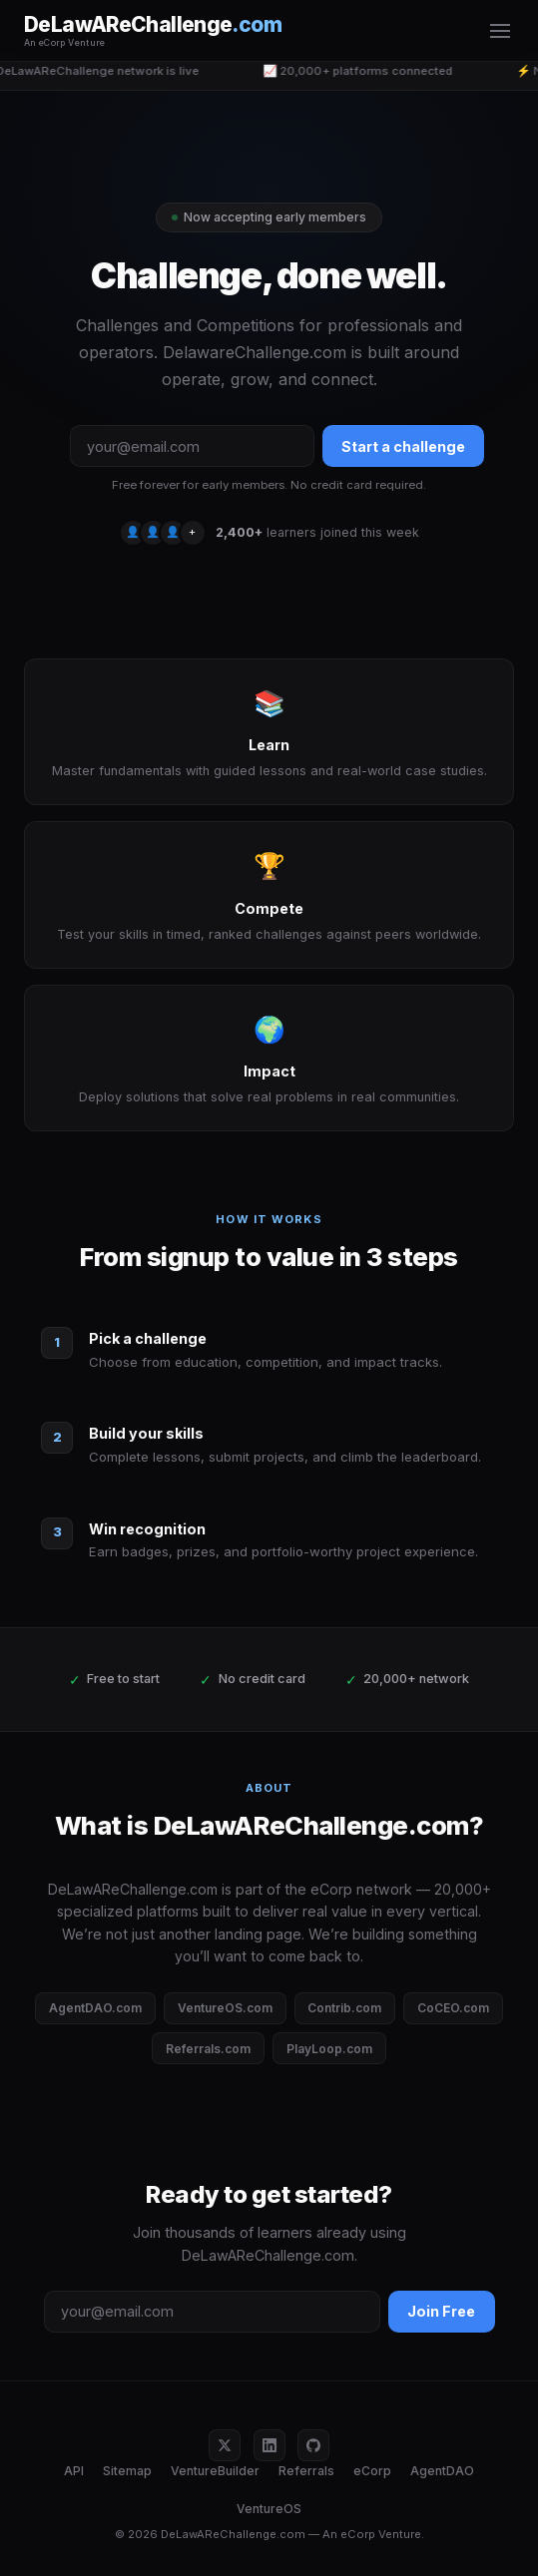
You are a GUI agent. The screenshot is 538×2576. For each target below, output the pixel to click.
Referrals (306, 2470)
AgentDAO (442, 2470)
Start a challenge (403, 446)
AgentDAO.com (95, 2007)
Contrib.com (344, 2007)
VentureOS (269, 2508)
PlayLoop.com (329, 2048)
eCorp (372, 2470)
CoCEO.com (453, 2007)
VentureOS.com (225, 2007)
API (74, 2470)
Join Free (441, 2311)
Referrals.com (208, 2048)
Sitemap (127, 2470)
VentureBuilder (215, 2470)
